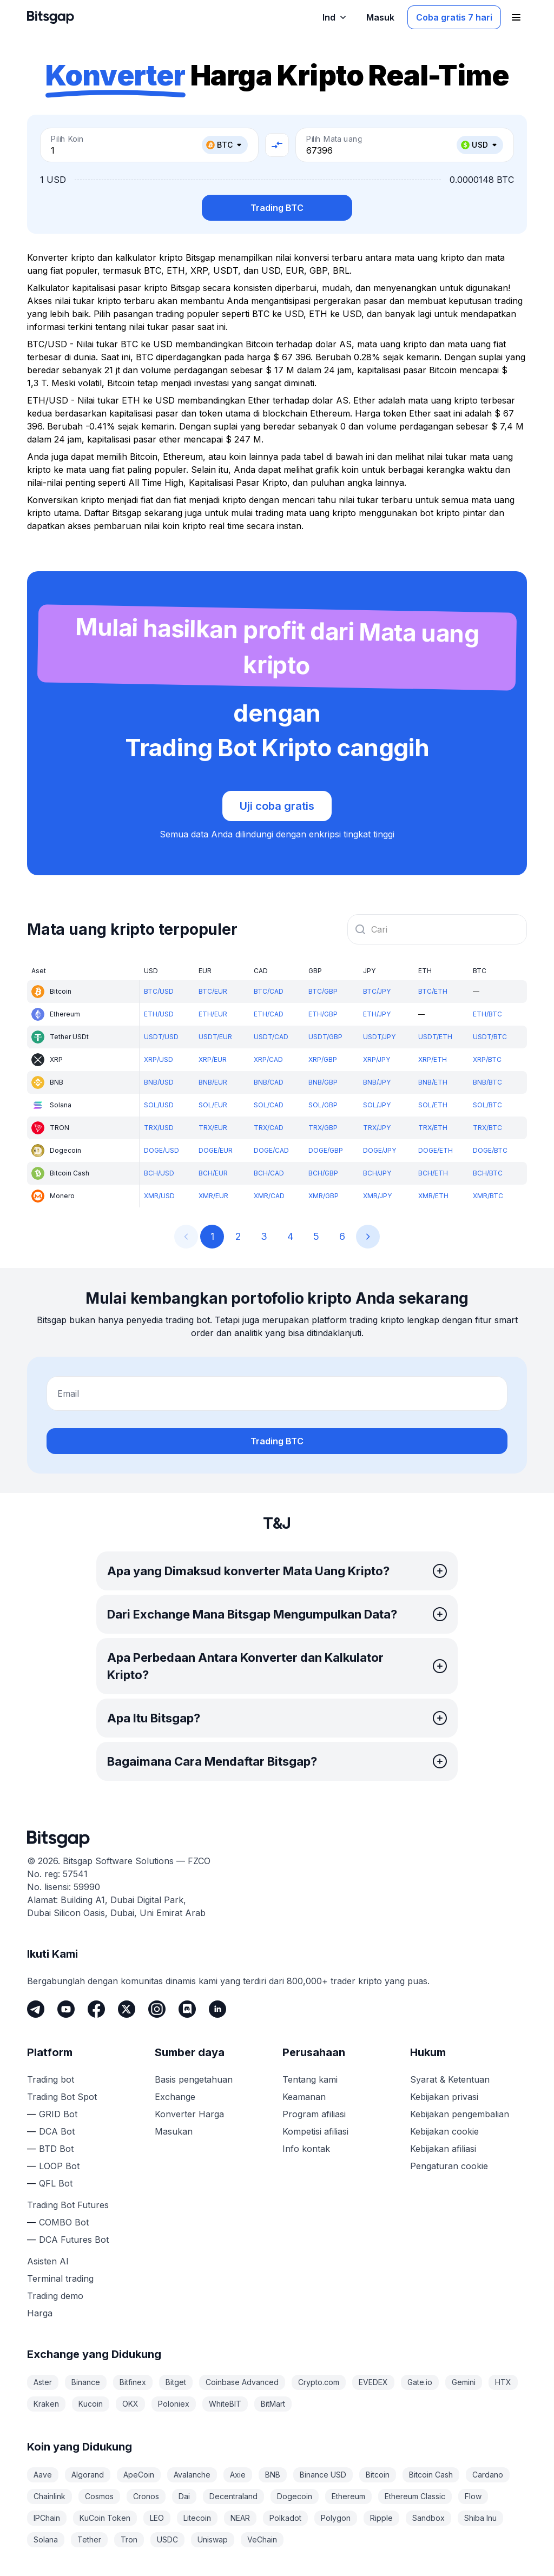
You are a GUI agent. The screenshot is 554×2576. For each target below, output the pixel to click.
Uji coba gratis (277, 806)
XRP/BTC (487, 1059)
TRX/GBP (323, 1128)
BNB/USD (159, 1082)
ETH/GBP (323, 1014)
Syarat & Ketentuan (450, 2079)
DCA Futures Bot (74, 2239)
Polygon (336, 2517)
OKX (130, 2403)
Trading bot (50, 2079)
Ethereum (348, 2496)
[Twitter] (126, 2009)
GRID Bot (58, 2114)
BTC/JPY (377, 991)
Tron (129, 2539)
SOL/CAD (268, 1105)
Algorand (87, 2474)
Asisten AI (48, 2261)
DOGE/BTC (490, 1150)
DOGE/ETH (435, 1150)
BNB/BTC (487, 1082)
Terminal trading (60, 2278)
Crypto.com (318, 2382)
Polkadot (285, 2517)
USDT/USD (161, 1037)
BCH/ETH (433, 1173)
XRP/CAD (268, 1059)
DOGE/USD (161, 1150)
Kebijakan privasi (444, 2096)
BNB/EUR (213, 1082)
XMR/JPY (377, 1196)
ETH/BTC (487, 1014)
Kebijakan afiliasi (443, 2148)
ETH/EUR (213, 1014)
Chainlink (49, 2496)
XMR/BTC (488, 1196)
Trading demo (55, 2295)
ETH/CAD (268, 1014)
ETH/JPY (377, 1014)
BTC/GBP (323, 991)
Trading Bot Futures (68, 2204)
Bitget (176, 2382)
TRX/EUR (213, 1128)
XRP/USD (158, 1059)
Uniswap (212, 2539)
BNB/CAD (268, 1082)
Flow (473, 2496)
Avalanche (192, 2474)
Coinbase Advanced (242, 2382)
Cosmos (99, 2496)
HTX (503, 2382)
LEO (157, 2517)
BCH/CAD (269, 1173)
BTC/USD (159, 991)
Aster (43, 2382)
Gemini (464, 2382)
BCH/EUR (213, 1173)
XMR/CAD (269, 1196)
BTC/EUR (213, 991)
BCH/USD (159, 1173)
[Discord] (187, 2009)
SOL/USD (159, 1105)
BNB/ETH (432, 1082)
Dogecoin (294, 2496)
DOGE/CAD (271, 1150)
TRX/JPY (377, 1128)
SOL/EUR (213, 1105)
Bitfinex (133, 2382)
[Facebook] (96, 2009)
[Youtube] (66, 2009)
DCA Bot (57, 2131)
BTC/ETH (432, 991)
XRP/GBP (322, 1059)
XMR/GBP (323, 1196)
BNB (272, 2474)
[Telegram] (35, 2009)
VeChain (262, 2539)
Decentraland (233, 2496)
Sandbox (428, 2517)
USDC (167, 2539)
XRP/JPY (376, 1059)
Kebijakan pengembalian (459, 2114)
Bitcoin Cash (431, 2474)
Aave (43, 2474)
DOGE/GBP (325, 1150)
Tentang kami (310, 2079)
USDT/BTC (490, 1037)
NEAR (240, 2517)
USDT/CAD (271, 1037)
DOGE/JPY (379, 1150)
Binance (85, 2382)
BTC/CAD (268, 991)
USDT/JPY (379, 1037)
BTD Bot (56, 2148)
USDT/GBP (325, 1037)
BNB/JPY (377, 1082)
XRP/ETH (432, 1059)
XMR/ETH (433, 1196)
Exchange (175, 2096)
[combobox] (437, 929)
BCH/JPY (377, 1173)
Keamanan (304, 2096)
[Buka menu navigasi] (516, 17)
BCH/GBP (323, 1173)
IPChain (47, 2517)
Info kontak (306, 2148)
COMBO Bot (64, 2222)
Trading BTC (277, 207)
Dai (184, 2496)
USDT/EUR (215, 1037)
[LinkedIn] (217, 2009)
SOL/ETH (432, 1105)
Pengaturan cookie (449, 2166)
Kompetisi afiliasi (315, 2131)
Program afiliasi (314, 2114)
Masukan (174, 2131)
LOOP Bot (59, 2166)
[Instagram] (157, 2009)
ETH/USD (159, 1014)
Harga (39, 2313)
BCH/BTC (488, 1173)
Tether (89, 2539)
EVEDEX (373, 2382)
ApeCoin (138, 2474)
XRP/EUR (213, 1059)
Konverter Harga (189, 2114)
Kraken (46, 2403)
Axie (238, 2474)
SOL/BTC (487, 1105)
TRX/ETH (432, 1128)
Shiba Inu (480, 2517)
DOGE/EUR (216, 1150)
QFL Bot (55, 2183)
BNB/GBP (323, 1082)
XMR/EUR (213, 1196)
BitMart (273, 2403)
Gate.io (419, 2382)
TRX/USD (159, 1128)
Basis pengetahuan (194, 2079)
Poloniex (173, 2403)
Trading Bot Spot (62, 2096)
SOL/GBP (323, 1105)
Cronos (146, 2496)
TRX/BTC (487, 1128)
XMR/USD (159, 1196)
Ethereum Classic (415, 2496)
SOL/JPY (377, 1105)
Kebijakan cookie (444, 2131)
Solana (46, 2539)
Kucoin (90, 2403)
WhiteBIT (225, 2403)
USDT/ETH (435, 1037)
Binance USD (323, 2474)
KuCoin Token (105, 2517)
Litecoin (197, 2517)
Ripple (381, 2517)
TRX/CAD (268, 1128)
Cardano (487, 2474)
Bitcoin (378, 2474)
